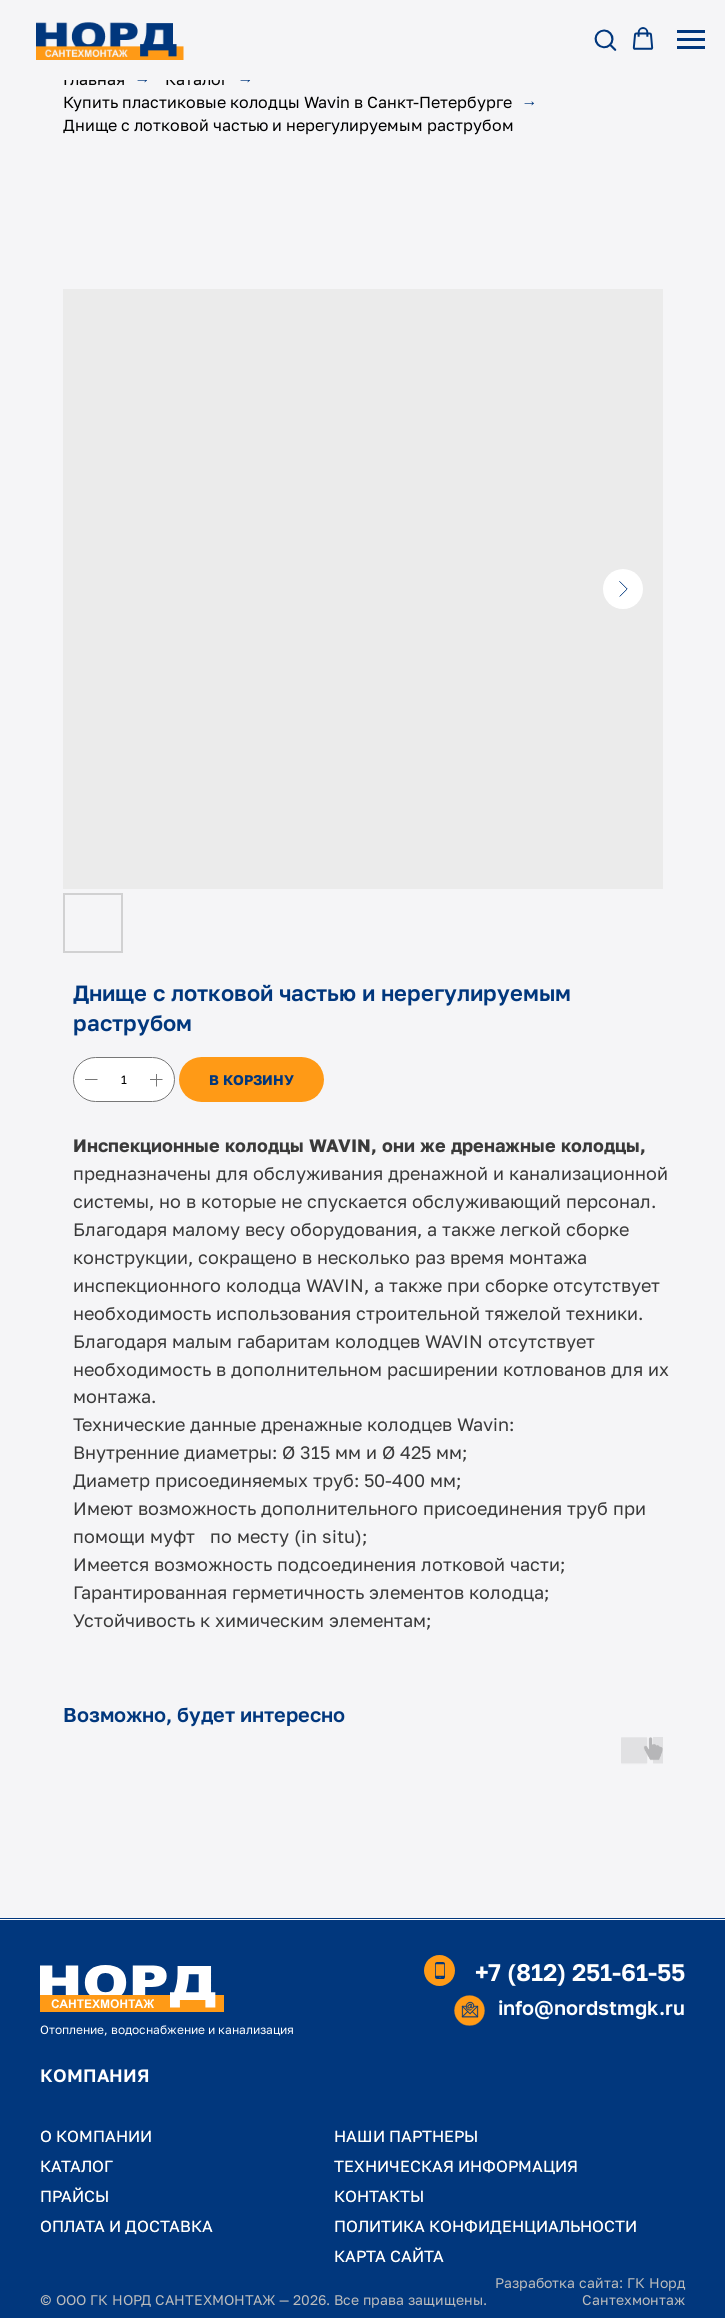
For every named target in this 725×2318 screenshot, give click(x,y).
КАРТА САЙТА (389, 2256)
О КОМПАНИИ (96, 2136)
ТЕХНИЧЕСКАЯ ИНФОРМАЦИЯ (456, 2166)
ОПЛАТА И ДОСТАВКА (126, 2226)
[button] (605, 39)
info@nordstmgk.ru (591, 2007)
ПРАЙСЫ (74, 2196)
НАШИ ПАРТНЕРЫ (406, 2136)
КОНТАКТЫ (379, 2196)
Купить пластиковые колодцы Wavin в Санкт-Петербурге (287, 102)
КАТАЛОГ (76, 2166)
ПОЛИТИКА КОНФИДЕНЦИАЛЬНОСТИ (485, 2226)
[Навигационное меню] (691, 40)
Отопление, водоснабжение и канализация (167, 2029)
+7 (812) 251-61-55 (580, 1971)
